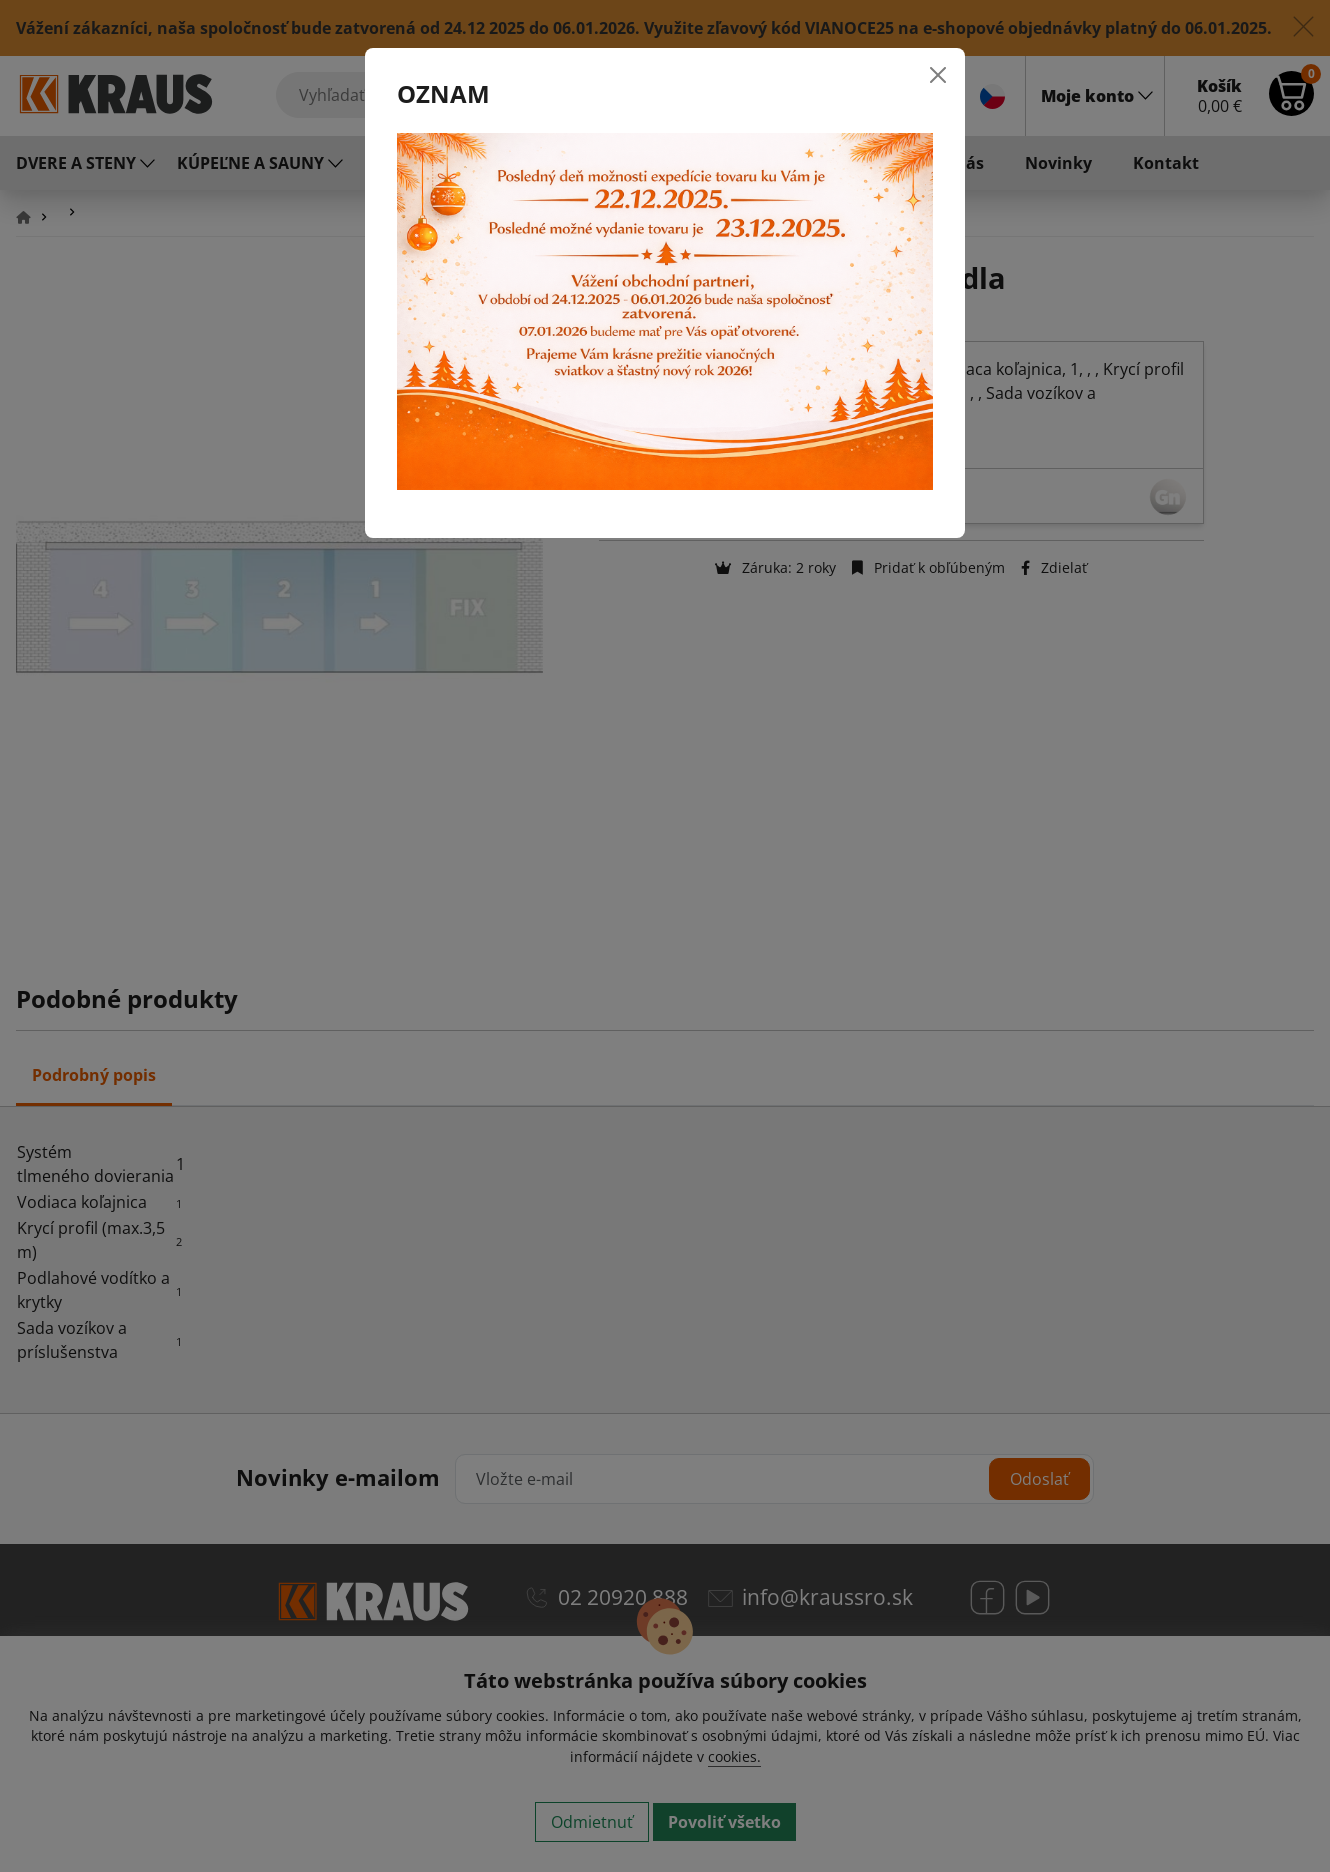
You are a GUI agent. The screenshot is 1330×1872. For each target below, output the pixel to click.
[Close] (938, 75)
